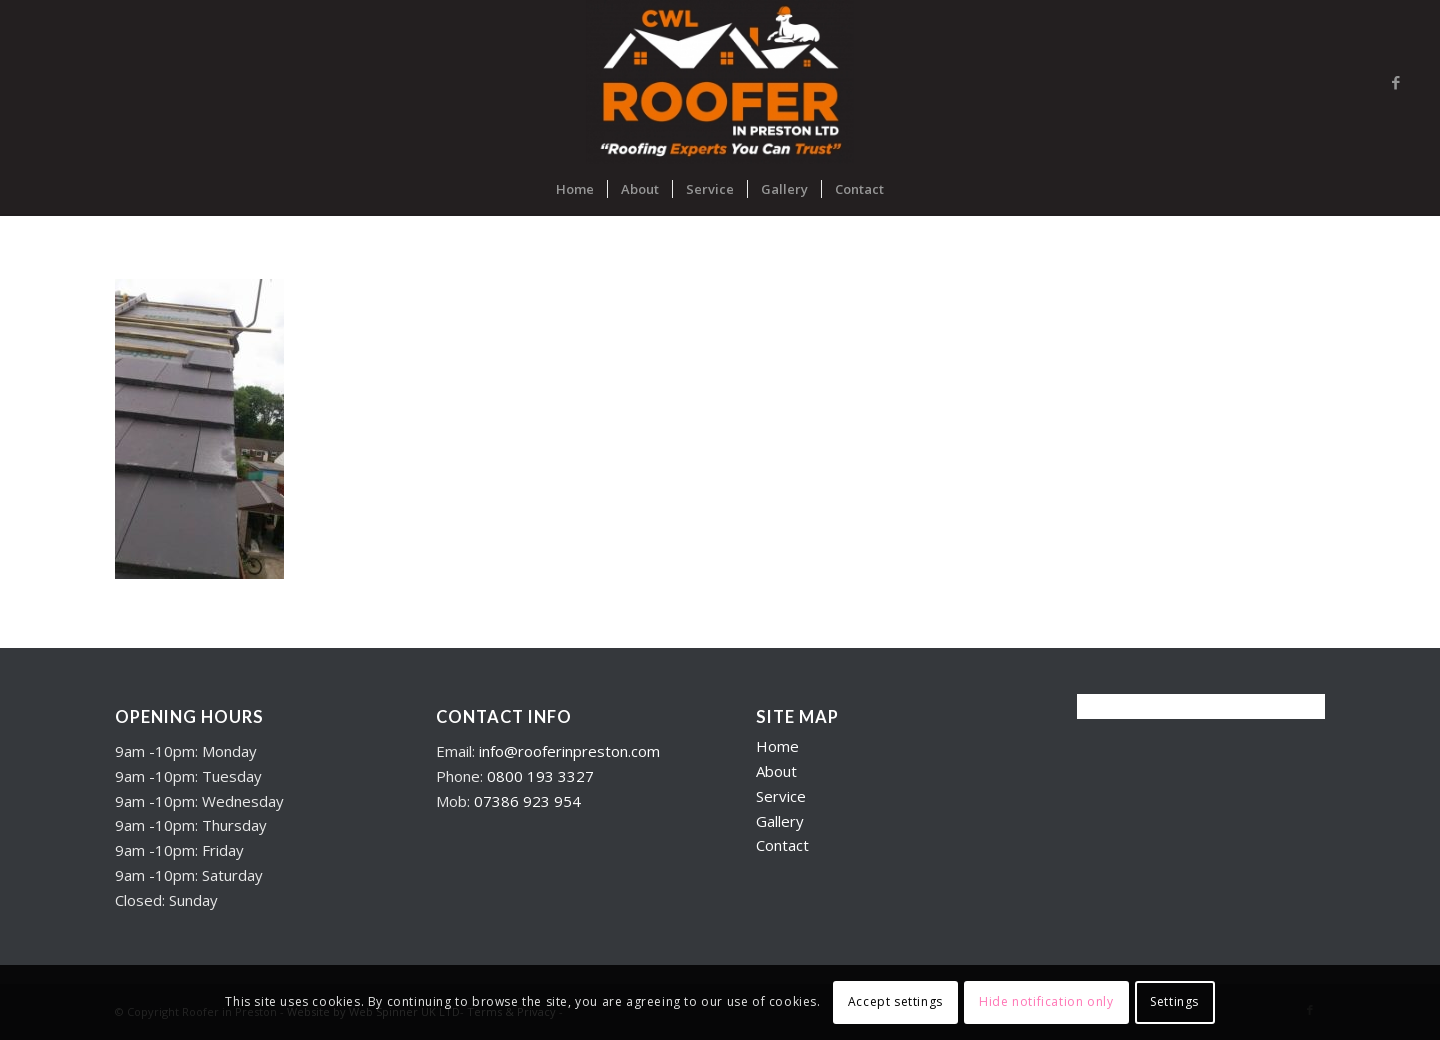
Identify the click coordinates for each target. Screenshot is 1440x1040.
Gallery (780, 821)
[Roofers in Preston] (719, 82)
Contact (782, 845)
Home (777, 746)
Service (781, 796)
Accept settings (895, 1001)
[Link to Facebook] (1396, 82)
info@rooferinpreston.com (569, 751)
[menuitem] (575, 189)
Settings (1174, 1001)
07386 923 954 (527, 801)
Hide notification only (1046, 1001)
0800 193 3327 (540, 776)
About (776, 771)
